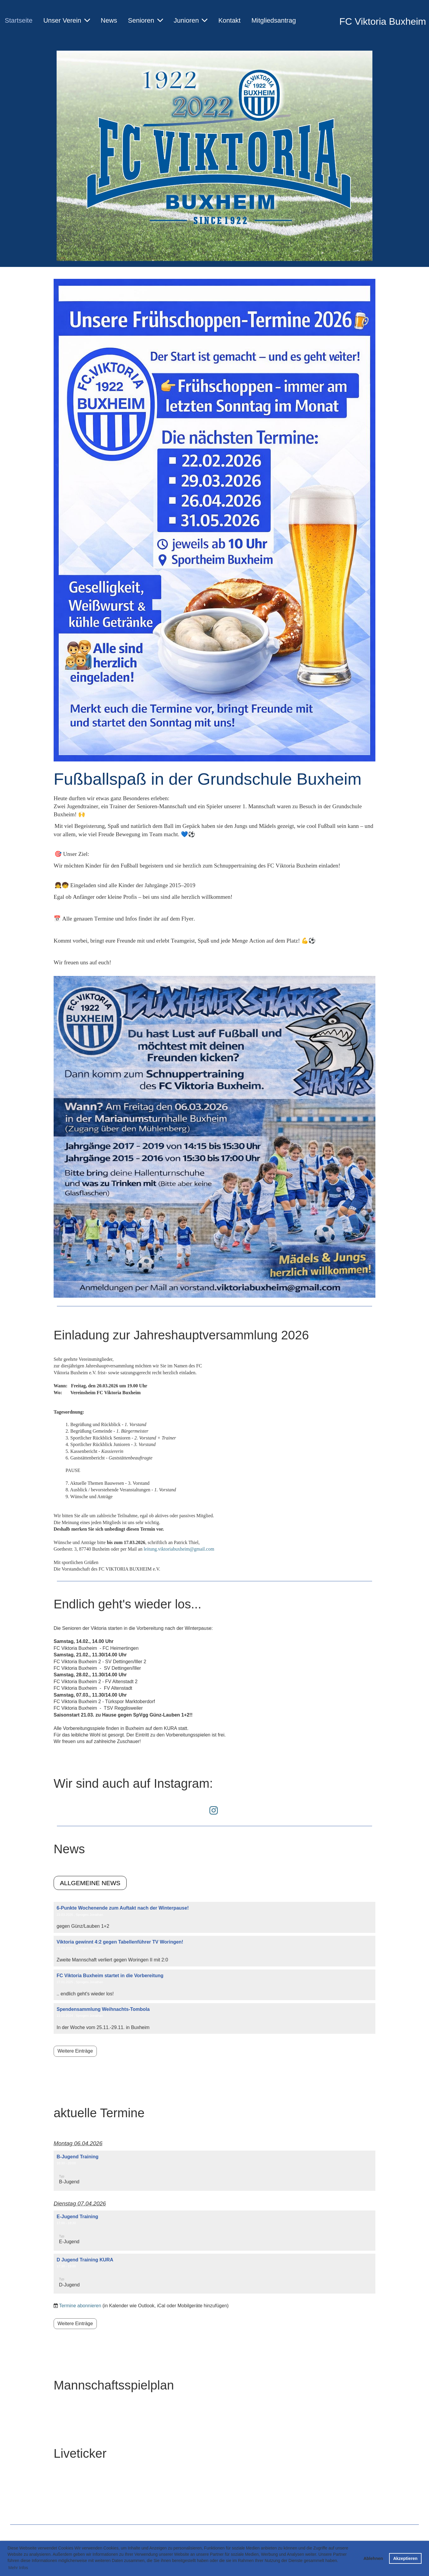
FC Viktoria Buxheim (382, 21)
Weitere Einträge (75, 2050)
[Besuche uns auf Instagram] (213, 1810)
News (109, 20)
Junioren (190, 20)
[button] (214, 2171)
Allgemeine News (90, 1882)
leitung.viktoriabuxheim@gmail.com (179, 1548)
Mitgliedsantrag (273, 20)
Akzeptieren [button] (405, 2558)
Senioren (145, 20)
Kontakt (229, 20)
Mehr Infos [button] (18, 2567)
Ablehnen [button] (373, 2558)
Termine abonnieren (80, 2305)
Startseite (18, 20)
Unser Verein (66, 20)
